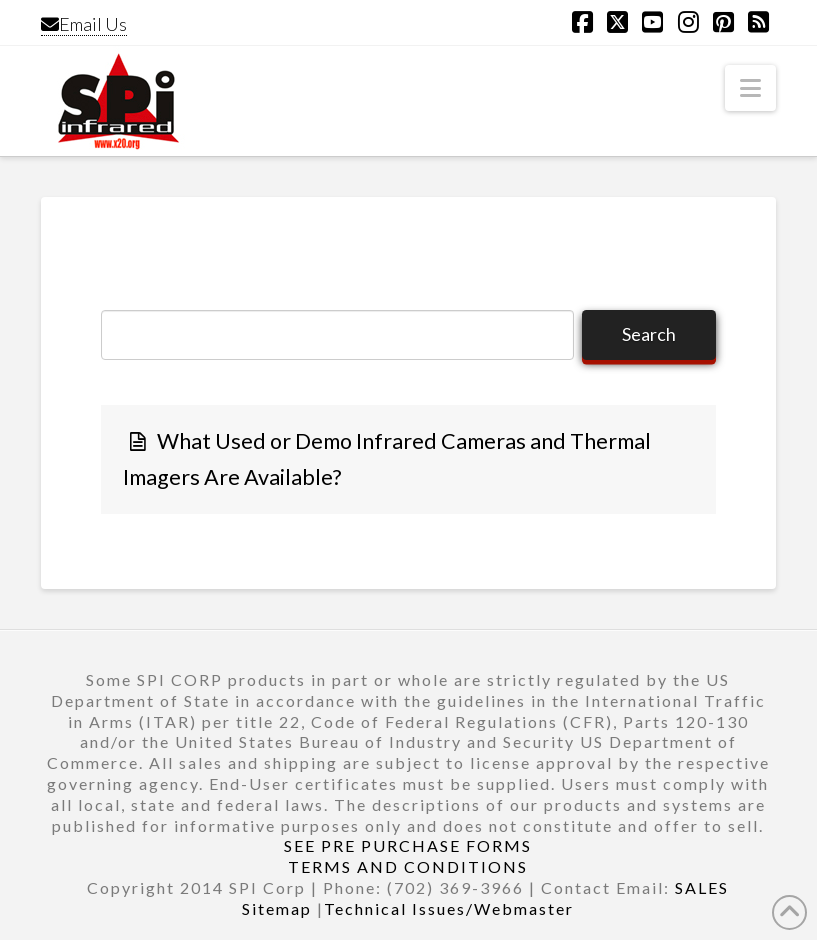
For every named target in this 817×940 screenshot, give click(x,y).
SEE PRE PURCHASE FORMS (408, 845)
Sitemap (277, 908)
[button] (750, 88)
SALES (702, 887)
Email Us (84, 24)
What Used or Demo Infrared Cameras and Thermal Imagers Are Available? (387, 459)
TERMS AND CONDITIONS (408, 866)
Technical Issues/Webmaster (449, 908)
